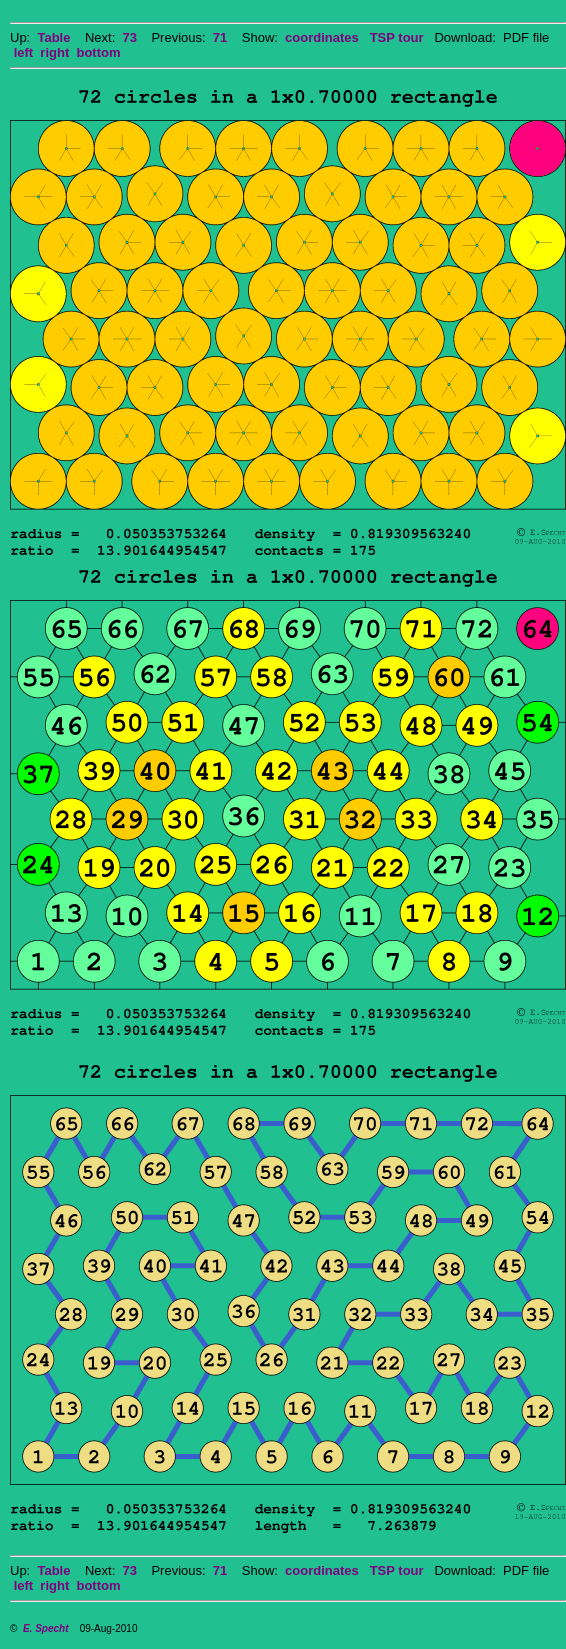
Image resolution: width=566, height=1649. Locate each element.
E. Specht (46, 1628)
